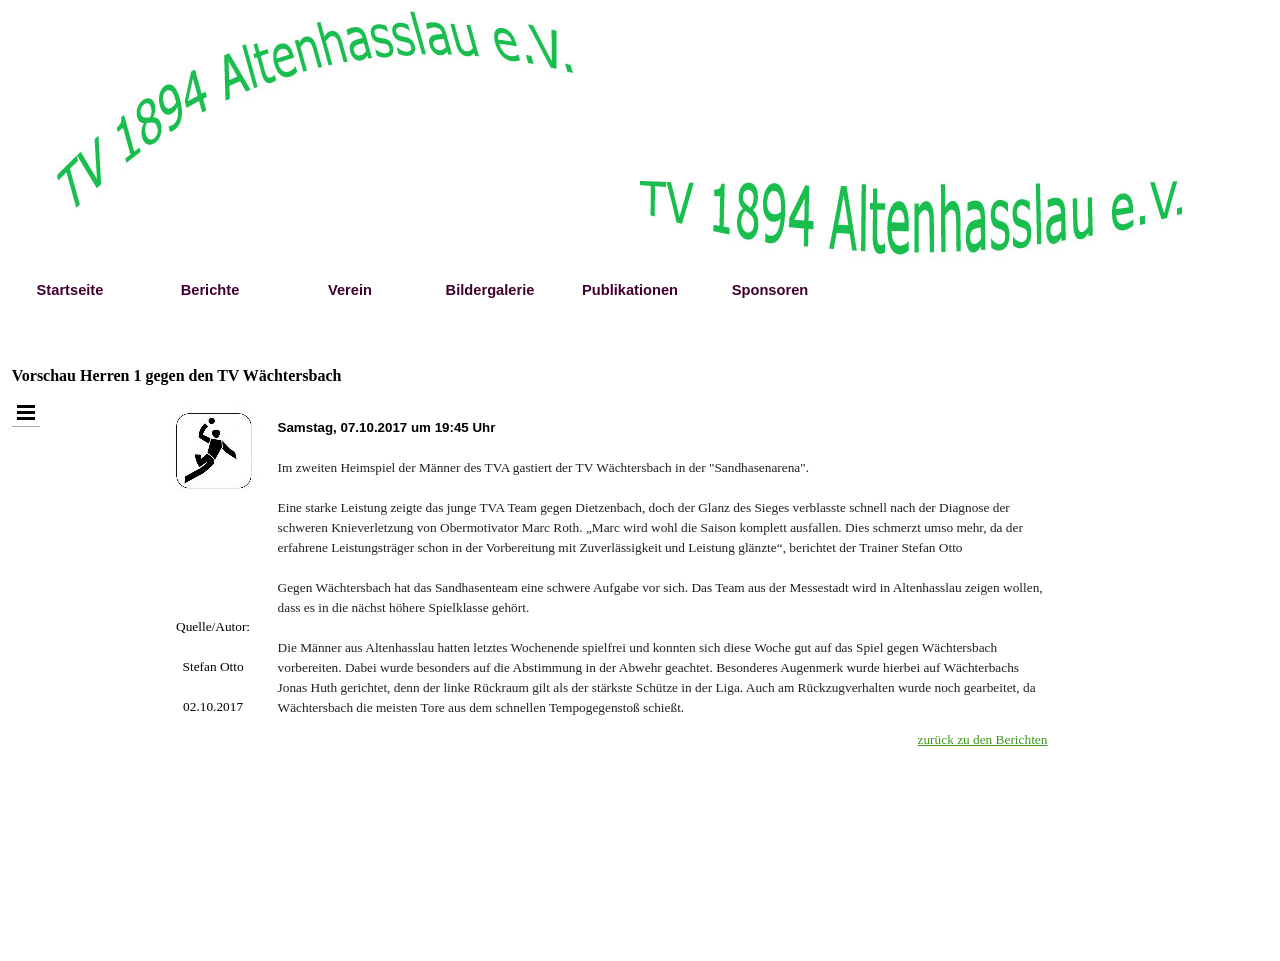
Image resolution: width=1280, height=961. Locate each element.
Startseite (70, 290)
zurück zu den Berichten (983, 739)
